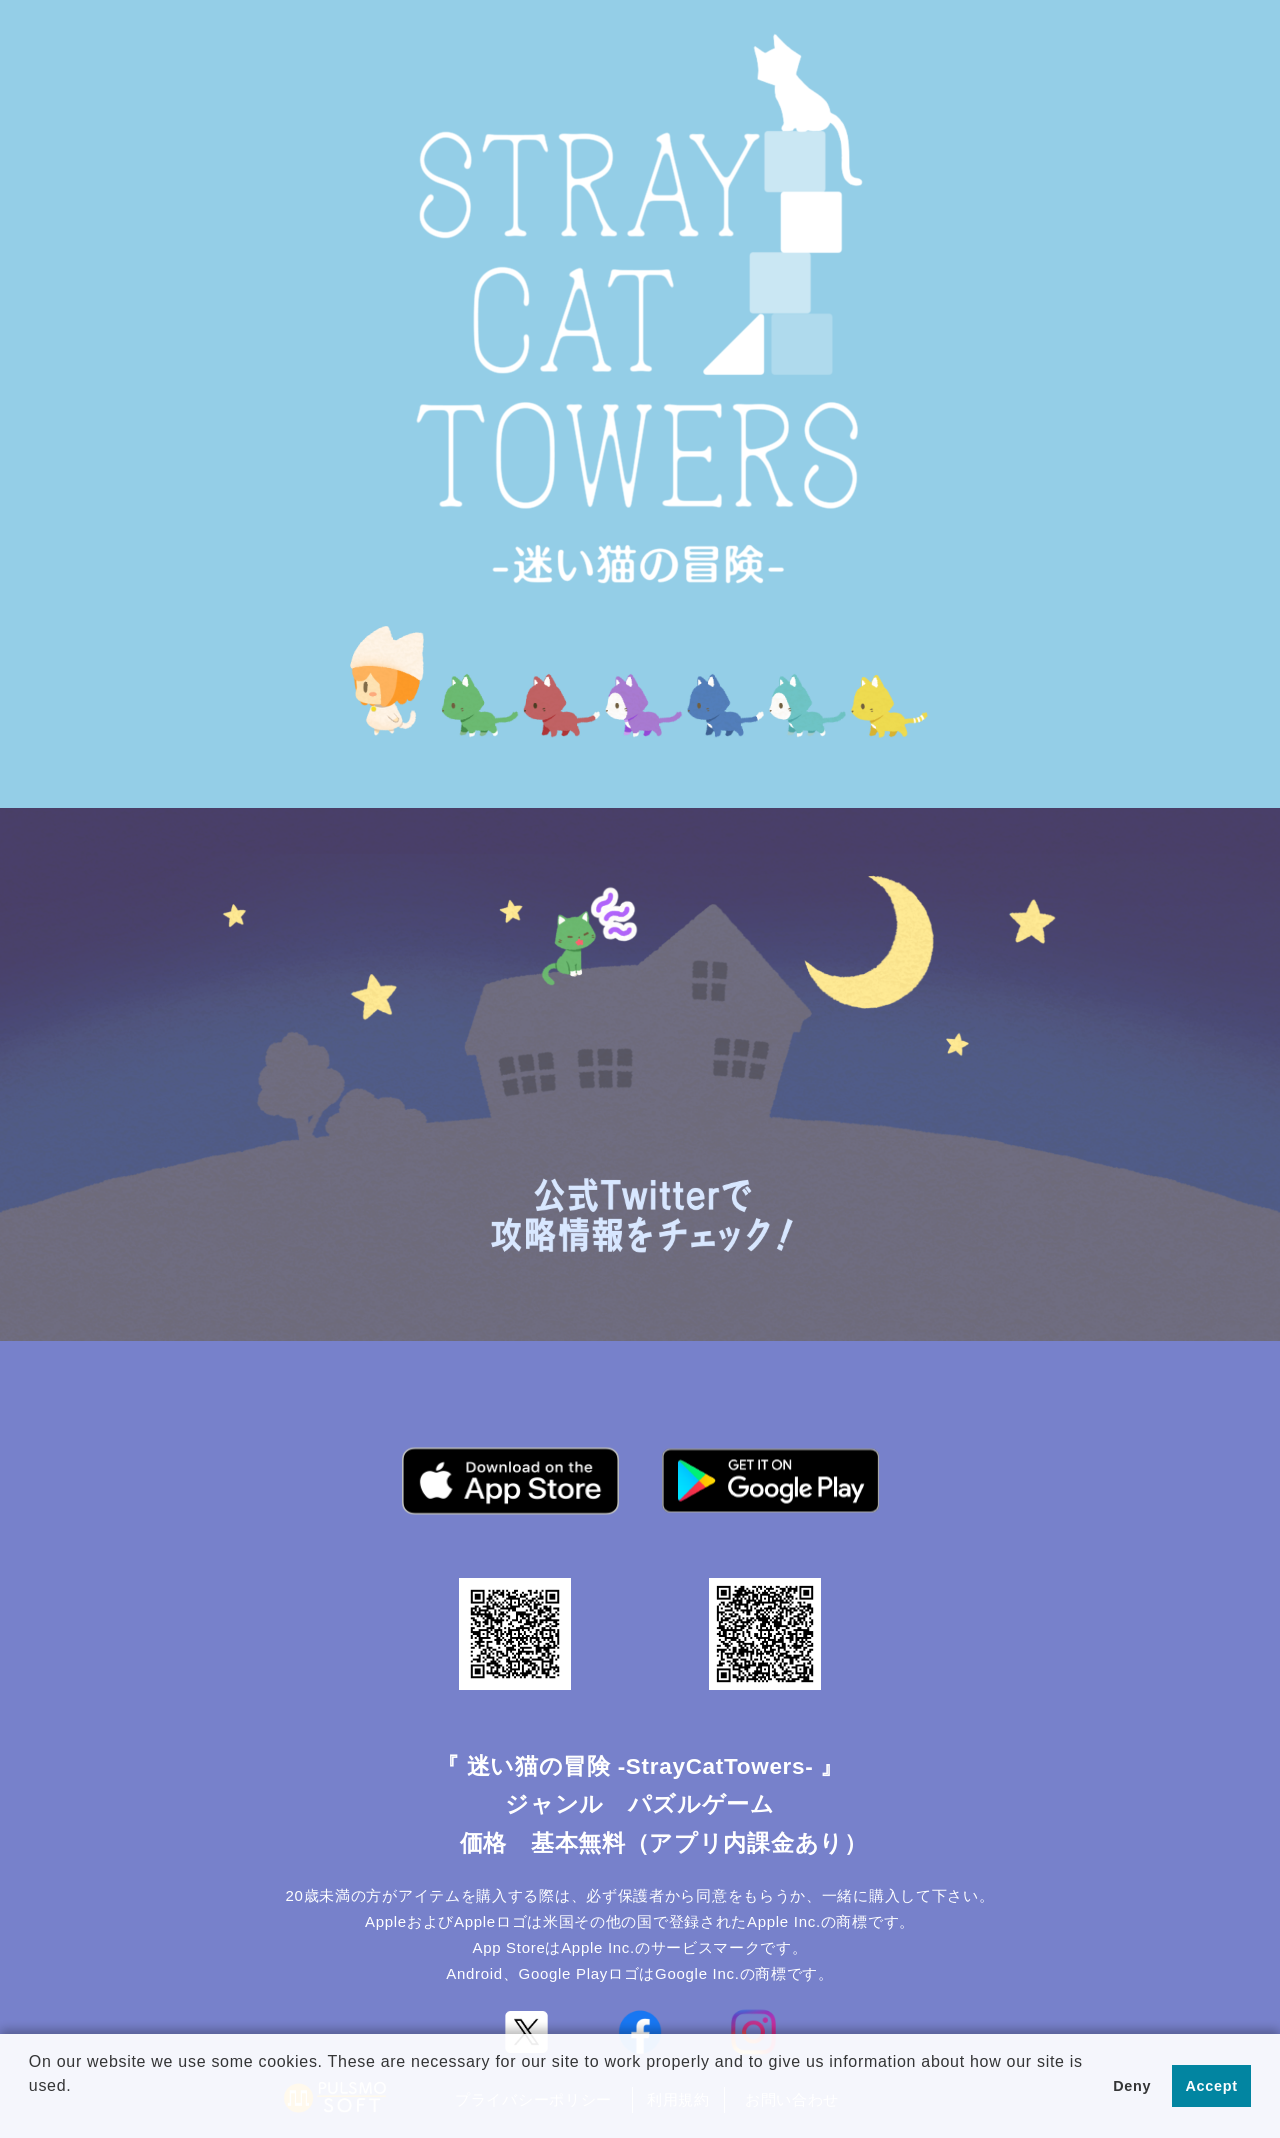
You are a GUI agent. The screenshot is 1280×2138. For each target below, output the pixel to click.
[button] (32, 2112)
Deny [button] (1132, 2086)
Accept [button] (1212, 2086)
